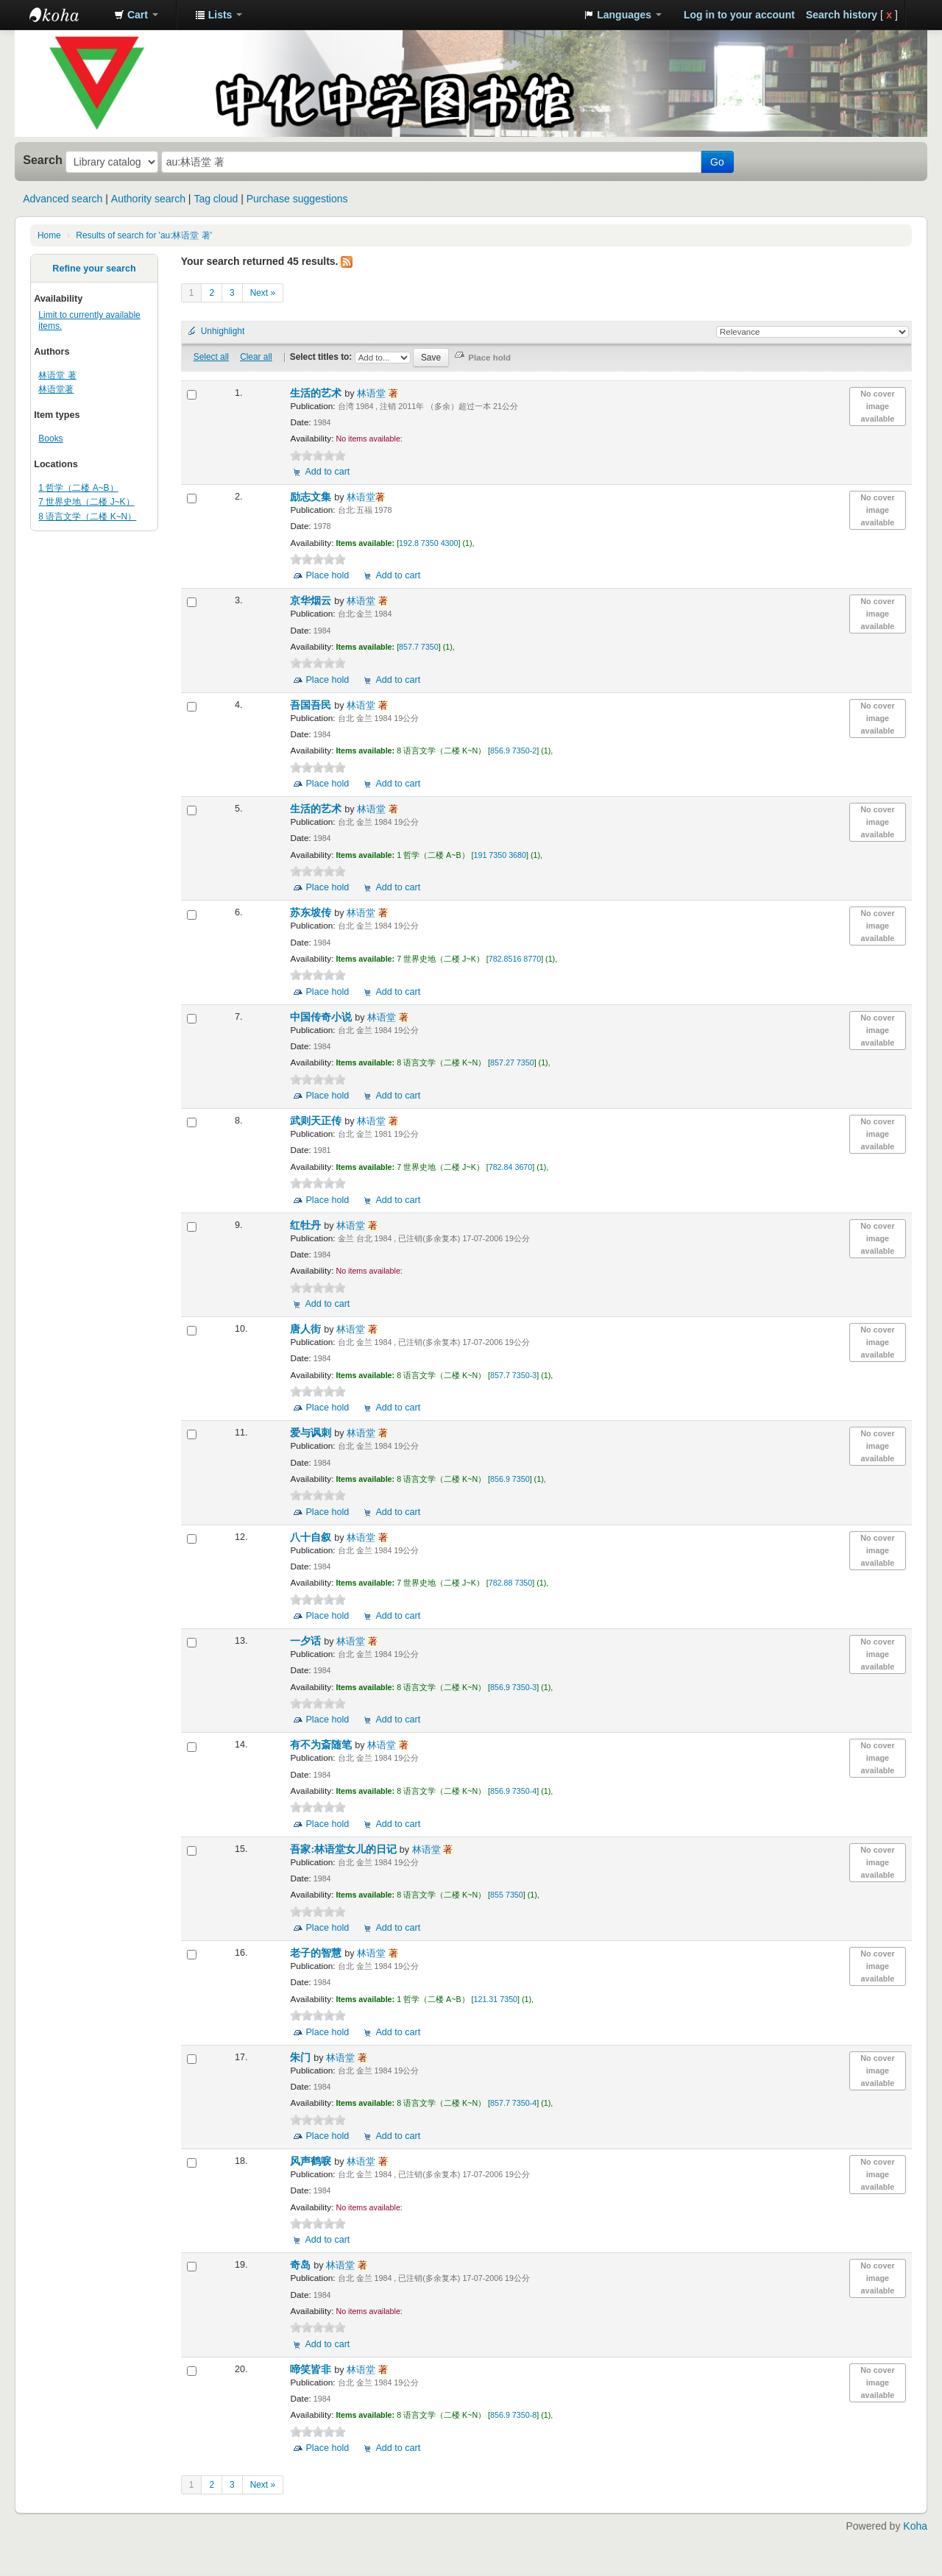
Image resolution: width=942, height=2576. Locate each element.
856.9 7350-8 (513, 2414)
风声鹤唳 (312, 2161)
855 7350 (506, 1894)
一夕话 (307, 1641)
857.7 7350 (419, 646)
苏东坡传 (312, 912)
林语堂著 (56, 389)
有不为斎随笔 (322, 1744)
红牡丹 (307, 1225)
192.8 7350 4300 (428, 543)
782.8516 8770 (515, 958)
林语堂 (377, 393)
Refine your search (93, 268)
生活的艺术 (317, 393)
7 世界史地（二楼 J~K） (86, 502)
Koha (915, 2526)
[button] (136, 14)
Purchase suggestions (297, 199)
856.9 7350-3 (513, 1687)
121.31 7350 (496, 1999)
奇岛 (302, 2265)
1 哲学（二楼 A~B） (78, 488)
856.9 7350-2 (513, 750)
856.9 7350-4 (513, 1790)
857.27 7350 (512, 1062)
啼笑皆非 (312, 2369)
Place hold (327, 575)
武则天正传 (317, 1120)
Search (43, 159)
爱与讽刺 (312, 1432)
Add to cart (327, 471)
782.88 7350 (511, 1582)
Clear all (256, 357)
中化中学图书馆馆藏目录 (66, 14)
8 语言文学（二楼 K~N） (87, 516)
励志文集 (312, 497)
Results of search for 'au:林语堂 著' (144, 235)
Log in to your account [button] (739, 15)
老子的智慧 (317, 1953)
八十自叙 (312, 1537)
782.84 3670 (511, 1167)
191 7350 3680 (500, 855)
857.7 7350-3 (513, 1375)
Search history (841, 15)
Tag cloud (216, 199)
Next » (262, 293)
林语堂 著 (57, 375)
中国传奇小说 (322, 1017)
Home (49, 235)
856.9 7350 (510, 1479)
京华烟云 (312, 600)
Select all (211, 357)
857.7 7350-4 (513, 2102)
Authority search (148, 199)
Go (717, 162)
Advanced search (62, 199)
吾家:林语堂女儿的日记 (344, 1849)
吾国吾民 (312, 705)
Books (50, 438)
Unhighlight (223, 331)
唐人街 (307, 1329)
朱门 (302, 2057)
